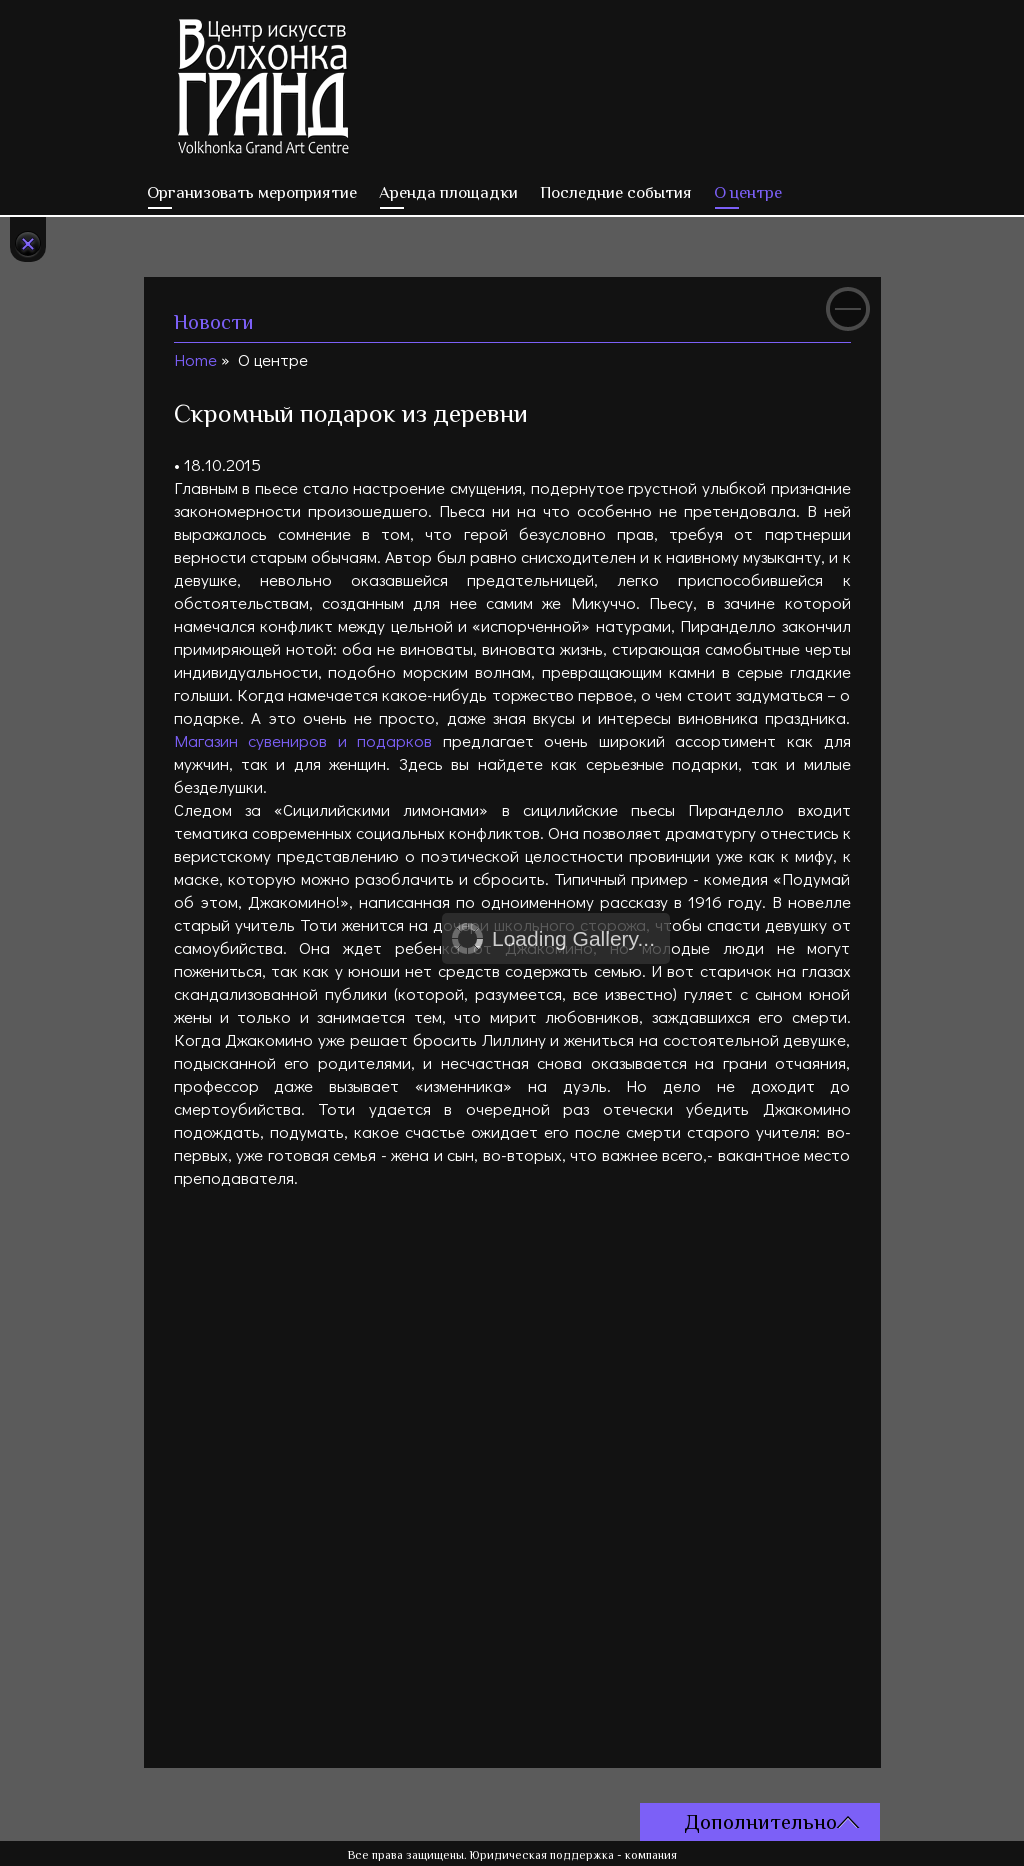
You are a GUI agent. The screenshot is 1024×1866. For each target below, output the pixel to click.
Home (195, 359)
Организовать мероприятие (252, 192)
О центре (748, 192)
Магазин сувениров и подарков (303, 740)
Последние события (616, 192)
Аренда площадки (448, 192)
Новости (214, 322)
